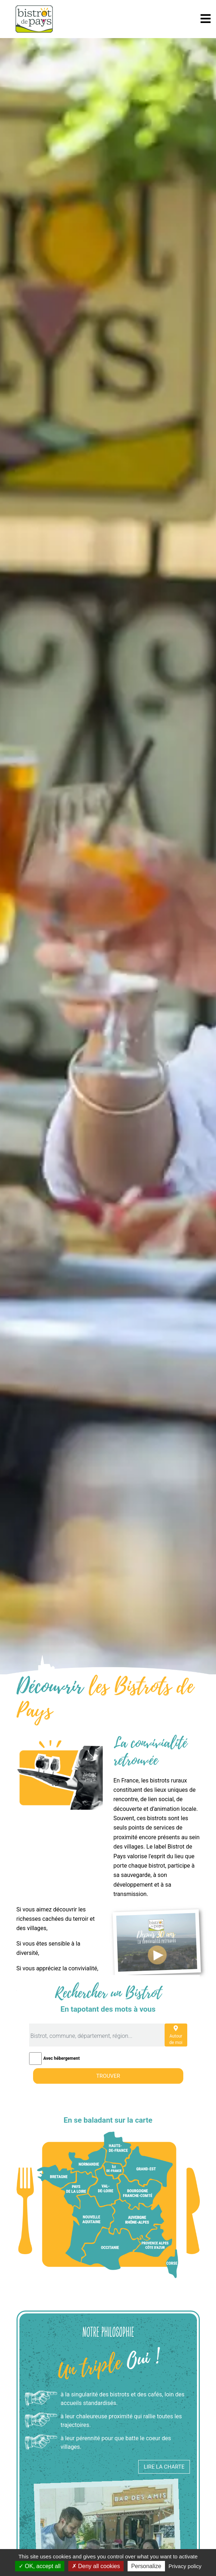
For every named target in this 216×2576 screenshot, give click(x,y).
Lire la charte (164, 2466)
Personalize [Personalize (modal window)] (146, 2566)
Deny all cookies (96, 2566)
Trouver (108, 2075)
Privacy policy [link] (185, 2566)
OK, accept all (40, 2566)
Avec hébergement (61, 2058)
